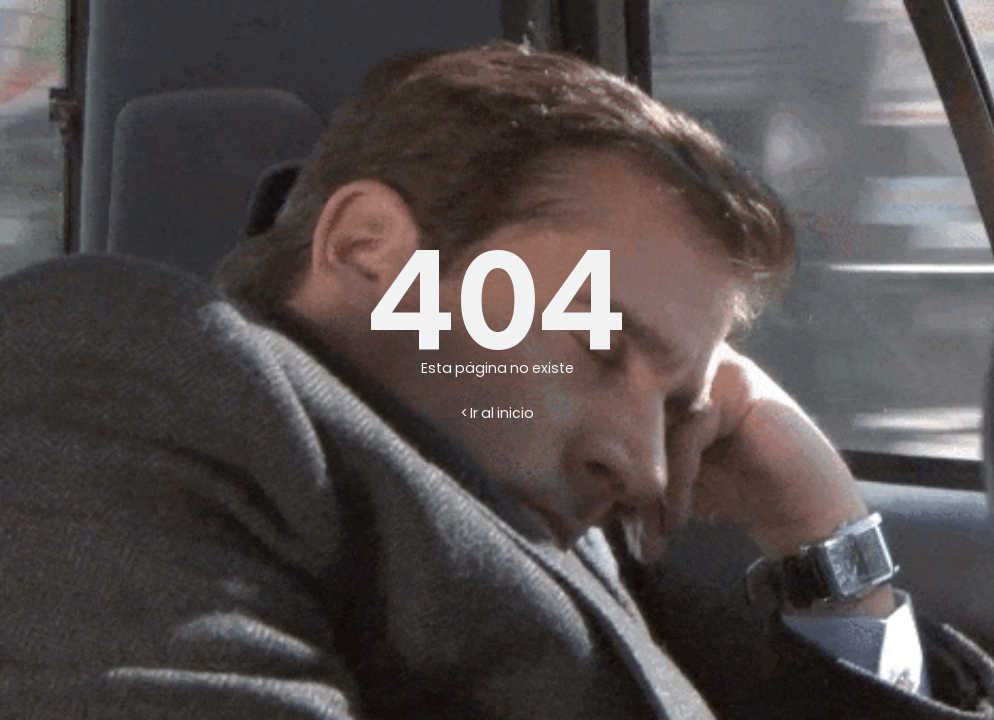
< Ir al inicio (497, 413)
